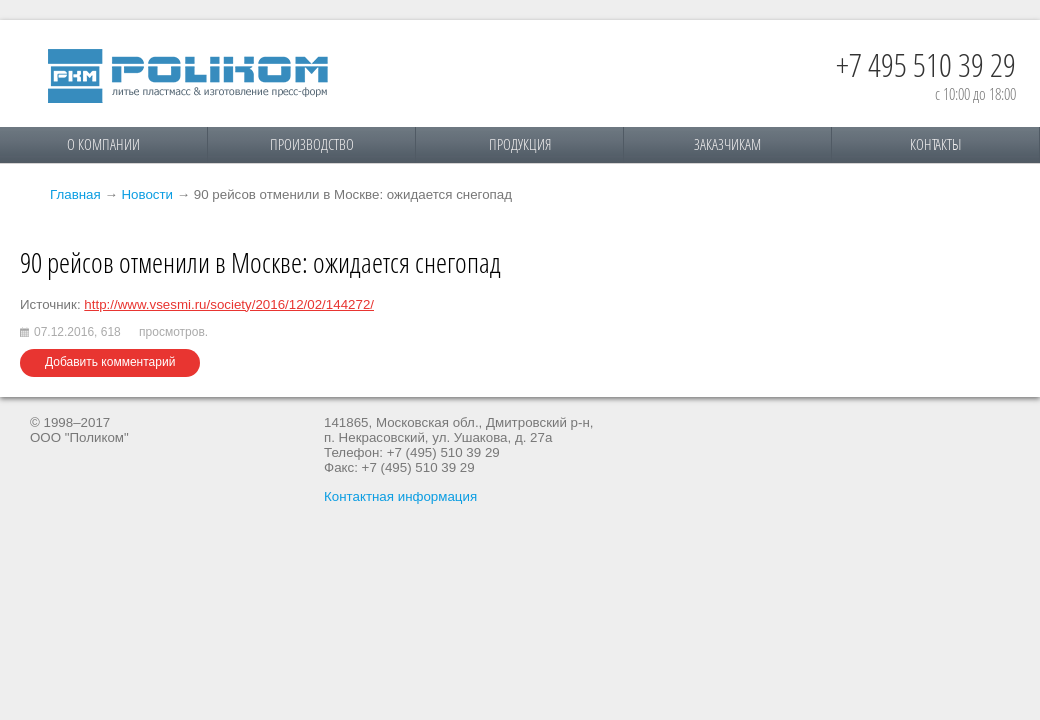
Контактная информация (400, 496)
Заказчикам (727, 144)
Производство (312, 144)
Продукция (520, 144)
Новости (147, 194)
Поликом (188, 76)
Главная (75, 194)
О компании (103, 144)
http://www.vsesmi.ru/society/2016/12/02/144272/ (229, 304)
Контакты (935, 144)
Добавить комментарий (110, 362)
